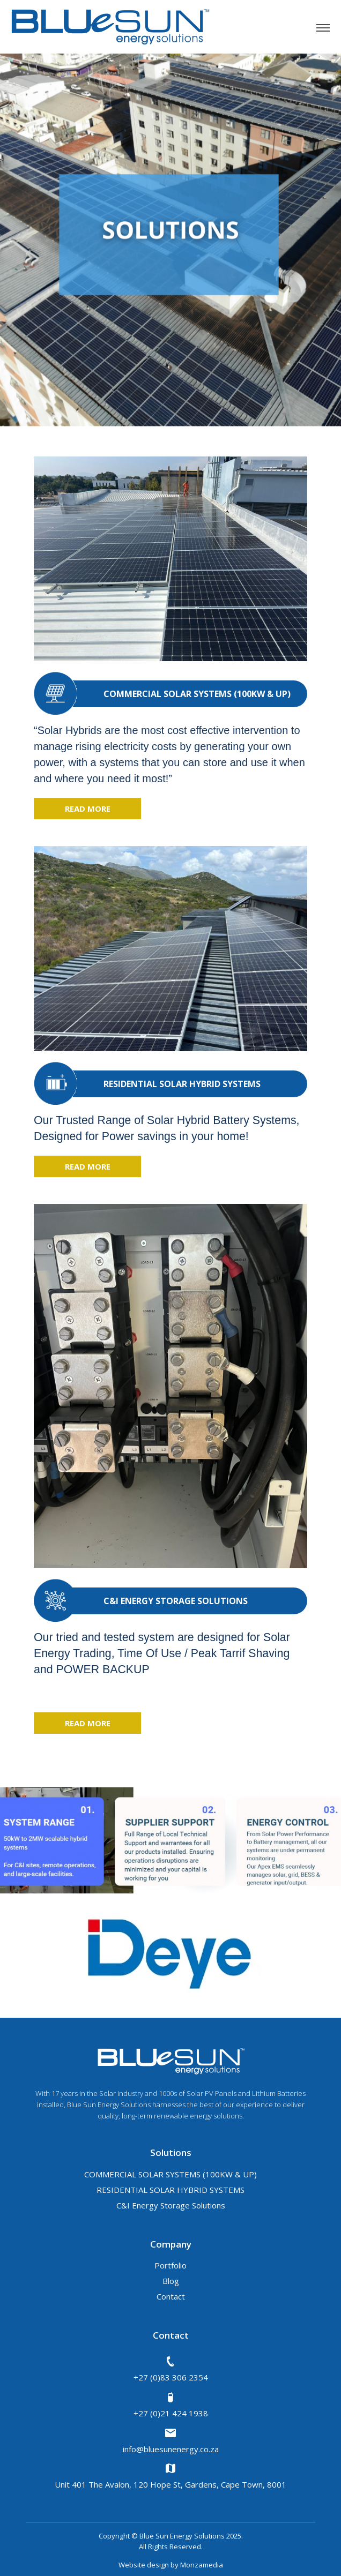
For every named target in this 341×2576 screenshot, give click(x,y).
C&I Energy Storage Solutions (170, 2205)
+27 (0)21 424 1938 (170, 2404)
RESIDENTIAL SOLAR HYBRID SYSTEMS (170, 2189)
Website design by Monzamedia (170, 2565)
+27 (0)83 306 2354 (170, 2369)
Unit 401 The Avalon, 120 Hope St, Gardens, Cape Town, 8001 (170, 2476)
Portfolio (170, 2265)
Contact (171, 2296)
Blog (170, 2280)
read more (87, 808)
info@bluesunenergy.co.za (170, 2440)
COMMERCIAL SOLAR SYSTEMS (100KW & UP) (170, 2174)
